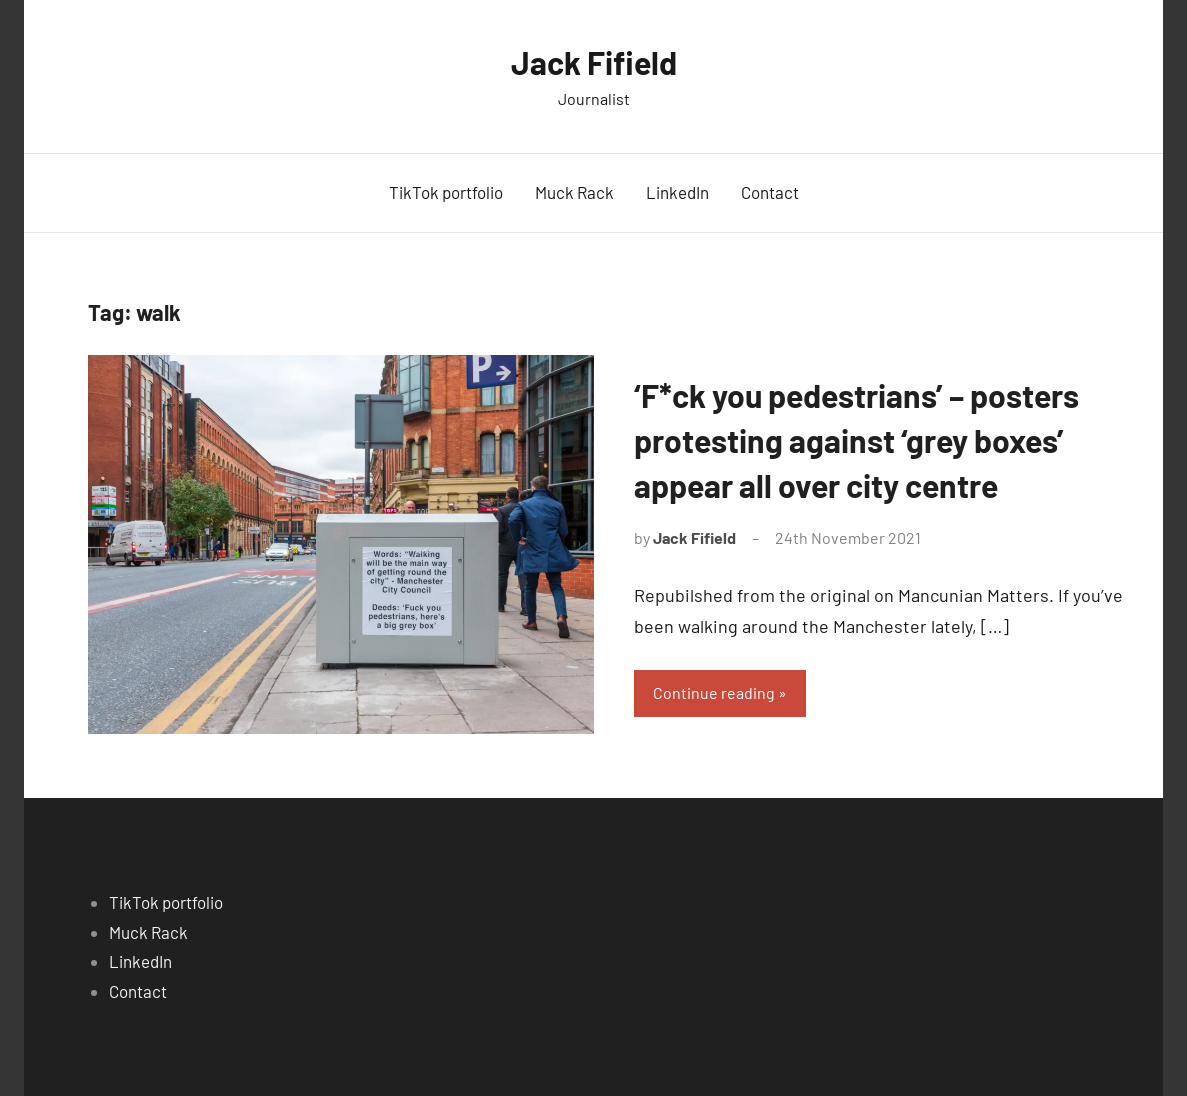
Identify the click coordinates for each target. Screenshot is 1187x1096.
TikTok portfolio (446, 192)
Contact (770, 192)
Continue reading (714, 692)
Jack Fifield (594, 62)
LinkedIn (677, 192)
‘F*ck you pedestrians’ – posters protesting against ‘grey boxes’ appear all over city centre (856, 440)
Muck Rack (574, 192)
